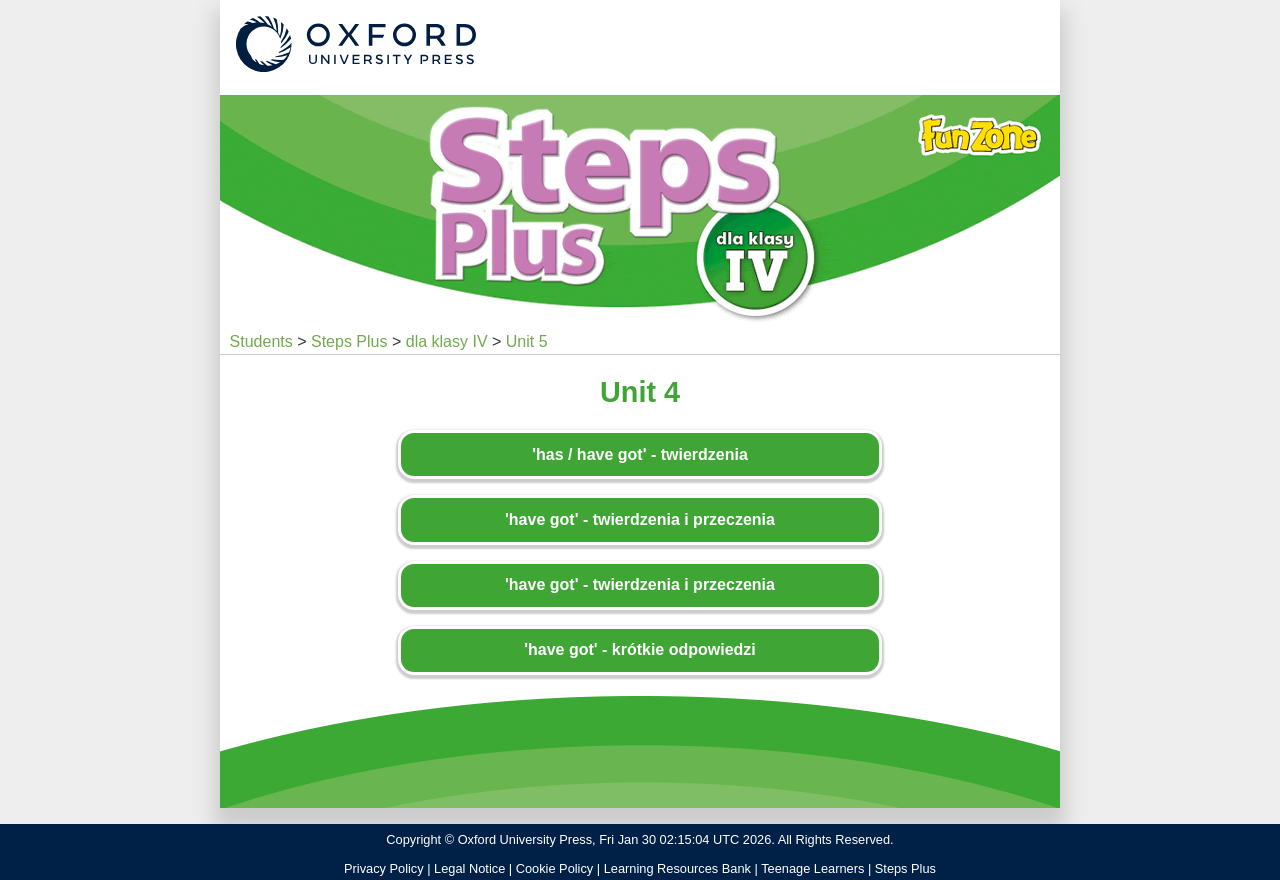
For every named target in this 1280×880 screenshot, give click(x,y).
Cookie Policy (555, 868)
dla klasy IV (447, 341)
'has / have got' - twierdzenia (640, 454)
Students (261, 341)
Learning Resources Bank (677, 868)
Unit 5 (527, 341)
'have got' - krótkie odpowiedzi (640, 649)
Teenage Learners (812, 868)
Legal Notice (469, 868)
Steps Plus (349, 341)
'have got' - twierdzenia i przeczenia (640, 519)
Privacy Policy (384, 868)
